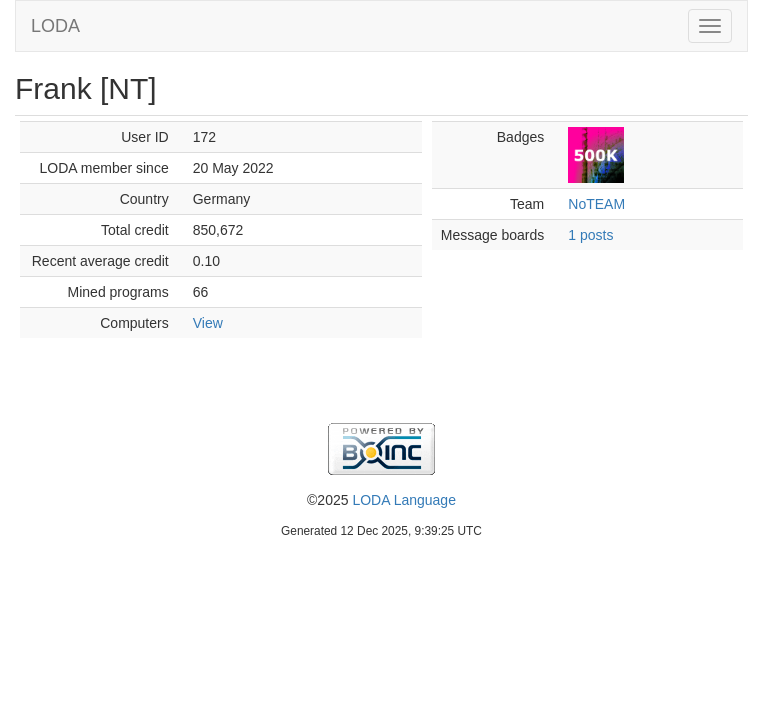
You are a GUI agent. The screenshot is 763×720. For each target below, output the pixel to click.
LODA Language (404, 500)
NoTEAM (596, 204)
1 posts (590, 235)
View (208, 323)
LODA (55, 26)
